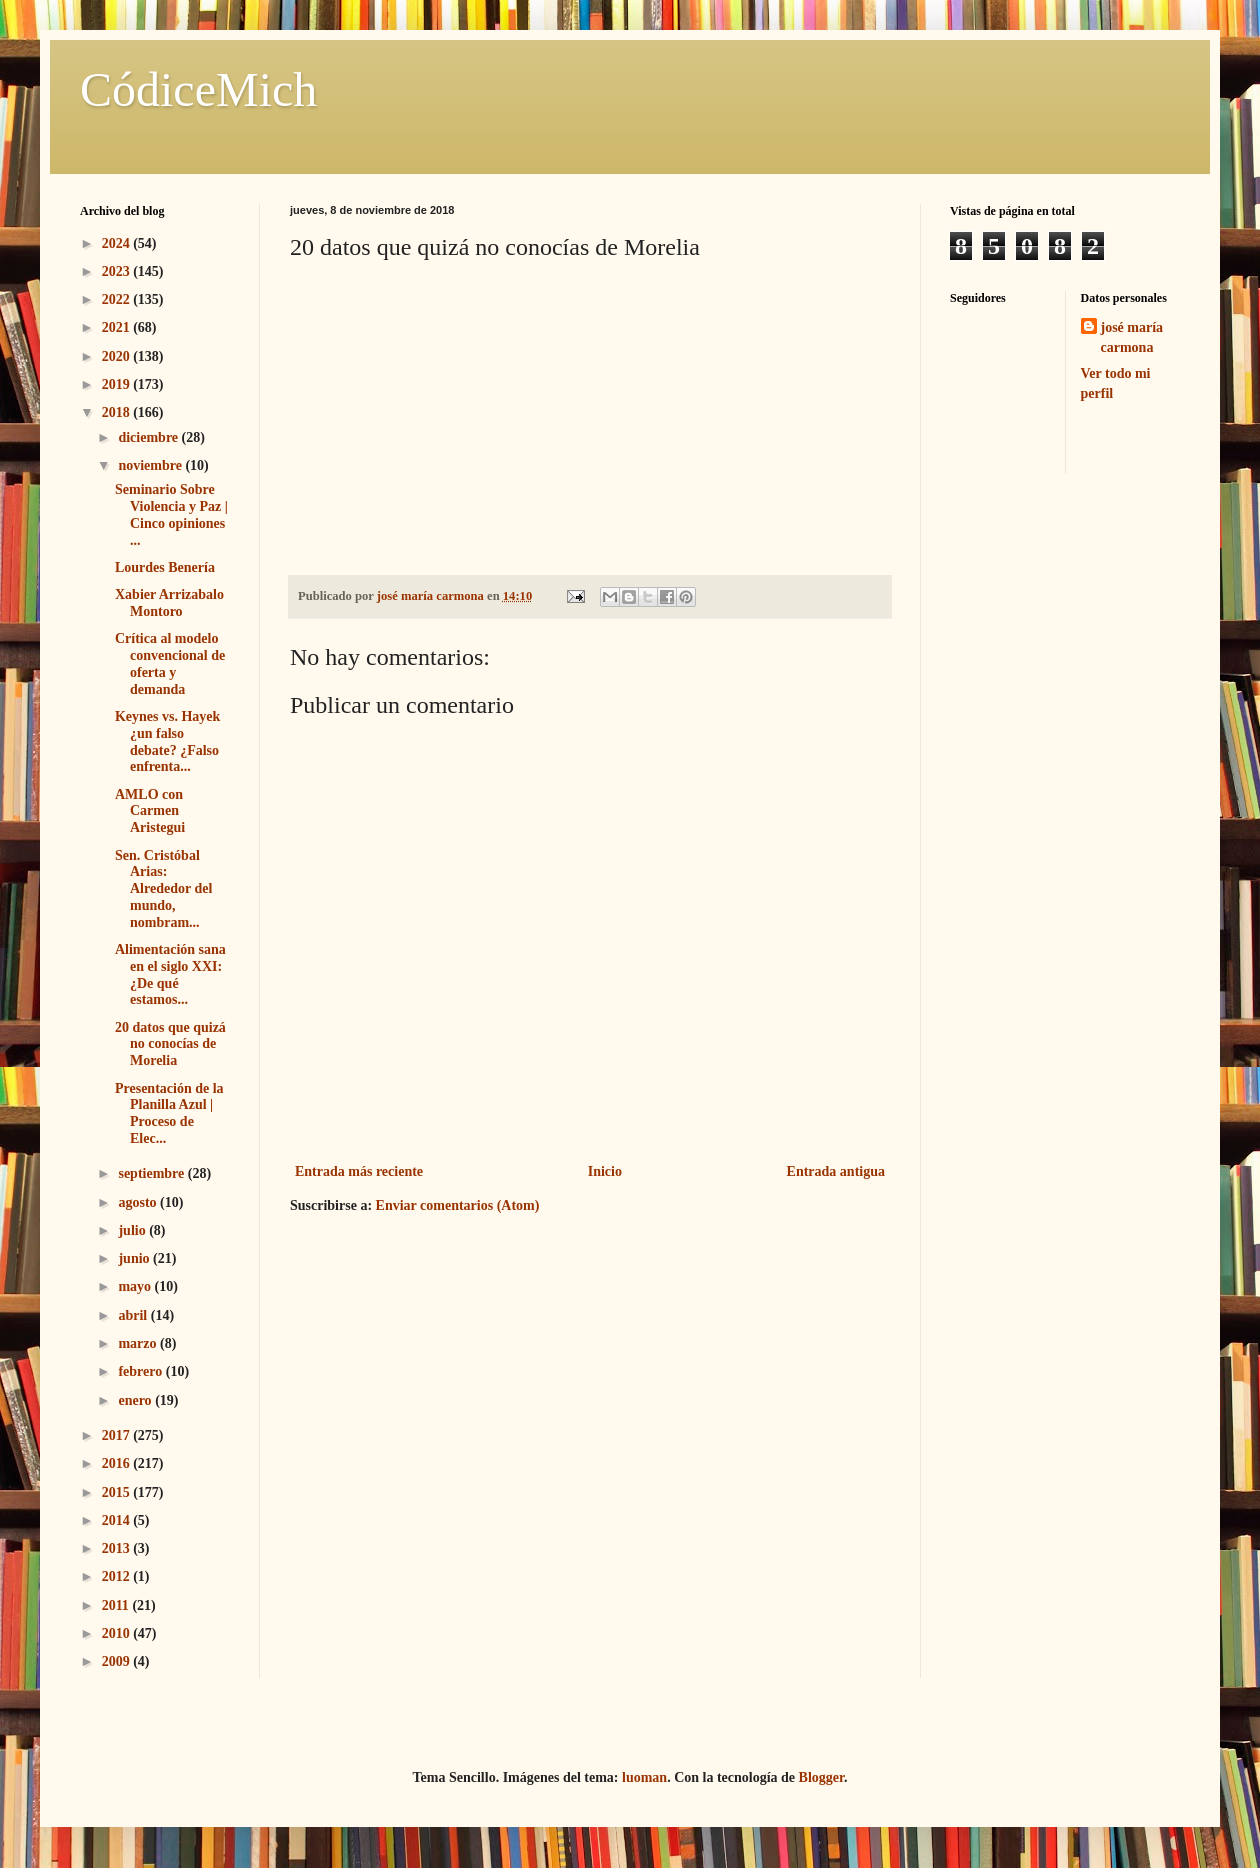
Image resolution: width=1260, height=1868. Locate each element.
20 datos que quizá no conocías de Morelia (170, 1044)
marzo (139, 1343)
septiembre (152, 1173)
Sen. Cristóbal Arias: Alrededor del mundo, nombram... (163, 889)
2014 (118, 1520)
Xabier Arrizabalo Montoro (169, 603)
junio (135, 1258)
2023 (118, 271)
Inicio (605, 1171)
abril (134, 1315)
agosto (139, 1202)
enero (136, 1400)
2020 (118, 356)
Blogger (821, 1777)
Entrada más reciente (359, 1171)
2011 (117, 1605)
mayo (136, 1286)
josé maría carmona (1132, 337)
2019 (118, 384)
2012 (118, 1576)
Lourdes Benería (165, 567)
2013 (118, 1548)
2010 (118, 1633)
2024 (118, 243)
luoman (644, 1777)
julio (133, 1230)
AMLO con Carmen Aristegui (150, 811)
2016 (118, 1463)
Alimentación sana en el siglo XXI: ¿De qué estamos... (170, 974)
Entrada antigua (836, 1171)
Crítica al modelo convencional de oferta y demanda (170, 663)
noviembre (151, 465)
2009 (118, 1661)
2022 (118, 299)
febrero (141, 1371)
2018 (118, 412)
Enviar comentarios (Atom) (458, 1205)
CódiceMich (198, 89)
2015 (118, 1492)
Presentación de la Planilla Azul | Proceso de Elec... (169, 1113)
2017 (118, 1435)
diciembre (149, 437)
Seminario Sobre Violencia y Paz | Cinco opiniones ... (171, 514)
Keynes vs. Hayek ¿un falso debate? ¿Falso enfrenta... (167, 741)
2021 (118, 327)
